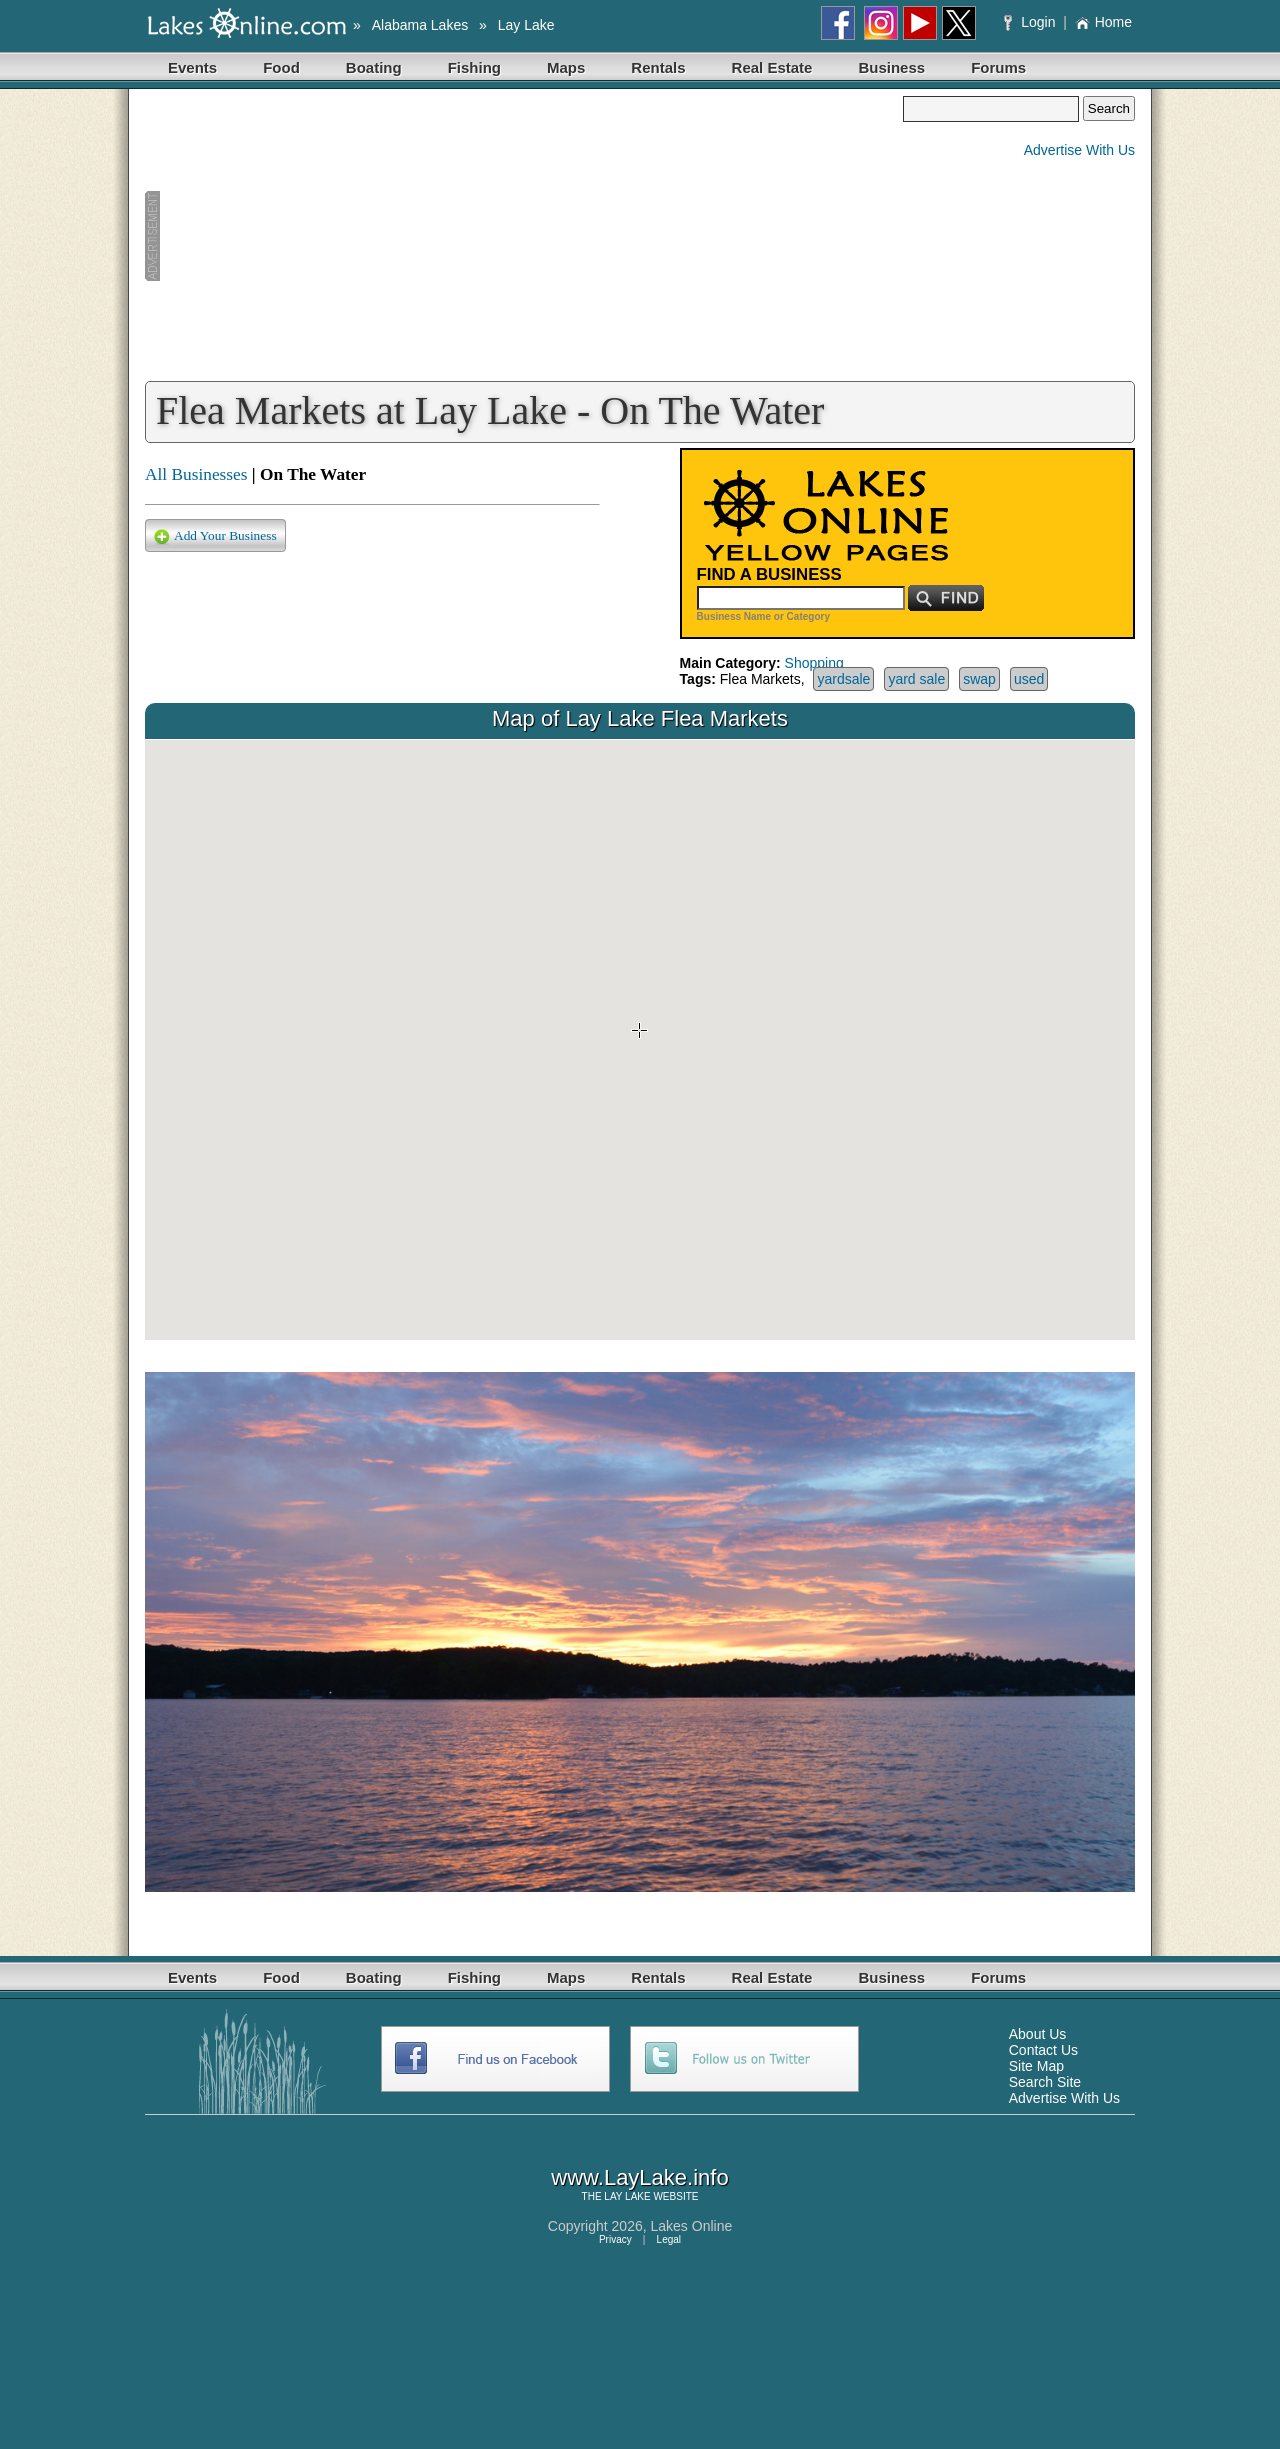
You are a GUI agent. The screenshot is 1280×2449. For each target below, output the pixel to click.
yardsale (843, 679)
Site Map (1036, 2066)
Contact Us (1043, 2050)
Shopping (814, 663)
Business (891, 67)
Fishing (474, 67)
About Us (1038, 2034)
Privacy (615, 2239)
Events (192, 67)
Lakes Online (692, 2226)
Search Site (1045, 2082)
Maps (566, 67)
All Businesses (196, 474)
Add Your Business (215, 536)
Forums (998, 67)
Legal (669, 2239)
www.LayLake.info (639, 2177)
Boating (374, 67)
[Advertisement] (524, 236)
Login (1031, 22)
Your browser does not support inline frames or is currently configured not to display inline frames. (640, 1040)
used (1029, 679)
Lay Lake (526, 25)
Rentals (658, 67)
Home (1103, 22)
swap (979, 679)
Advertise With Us (1079, 150)
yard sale (916, 679)
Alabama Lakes (420, 25)
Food (281, 67)
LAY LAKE (627, 2196)
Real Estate (772, 67)
